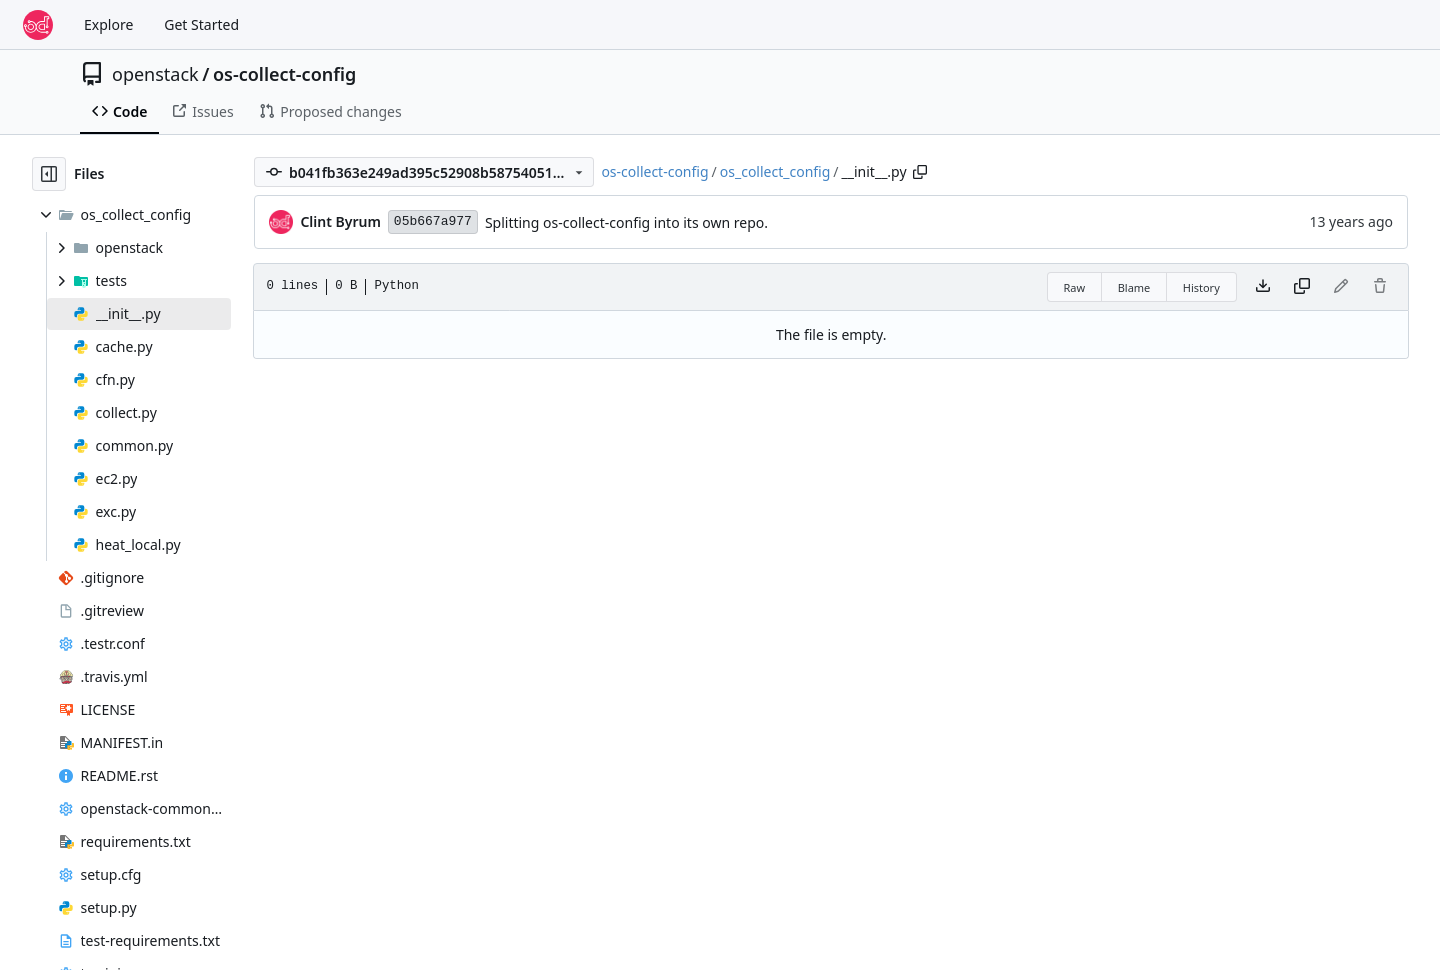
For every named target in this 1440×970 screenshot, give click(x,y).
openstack (155, 74)
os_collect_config (775, 171)
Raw (1075, 287)
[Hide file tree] (49, 174)
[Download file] (1263, 287)
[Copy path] (920, 172)
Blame (1134, 287)
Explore (108, 24)
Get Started (201, 24)
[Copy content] (1302, 287)
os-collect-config (284, 74)
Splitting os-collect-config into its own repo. (626, 222)
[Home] (38, 25)
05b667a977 (433, 221)
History (1201, 287)
